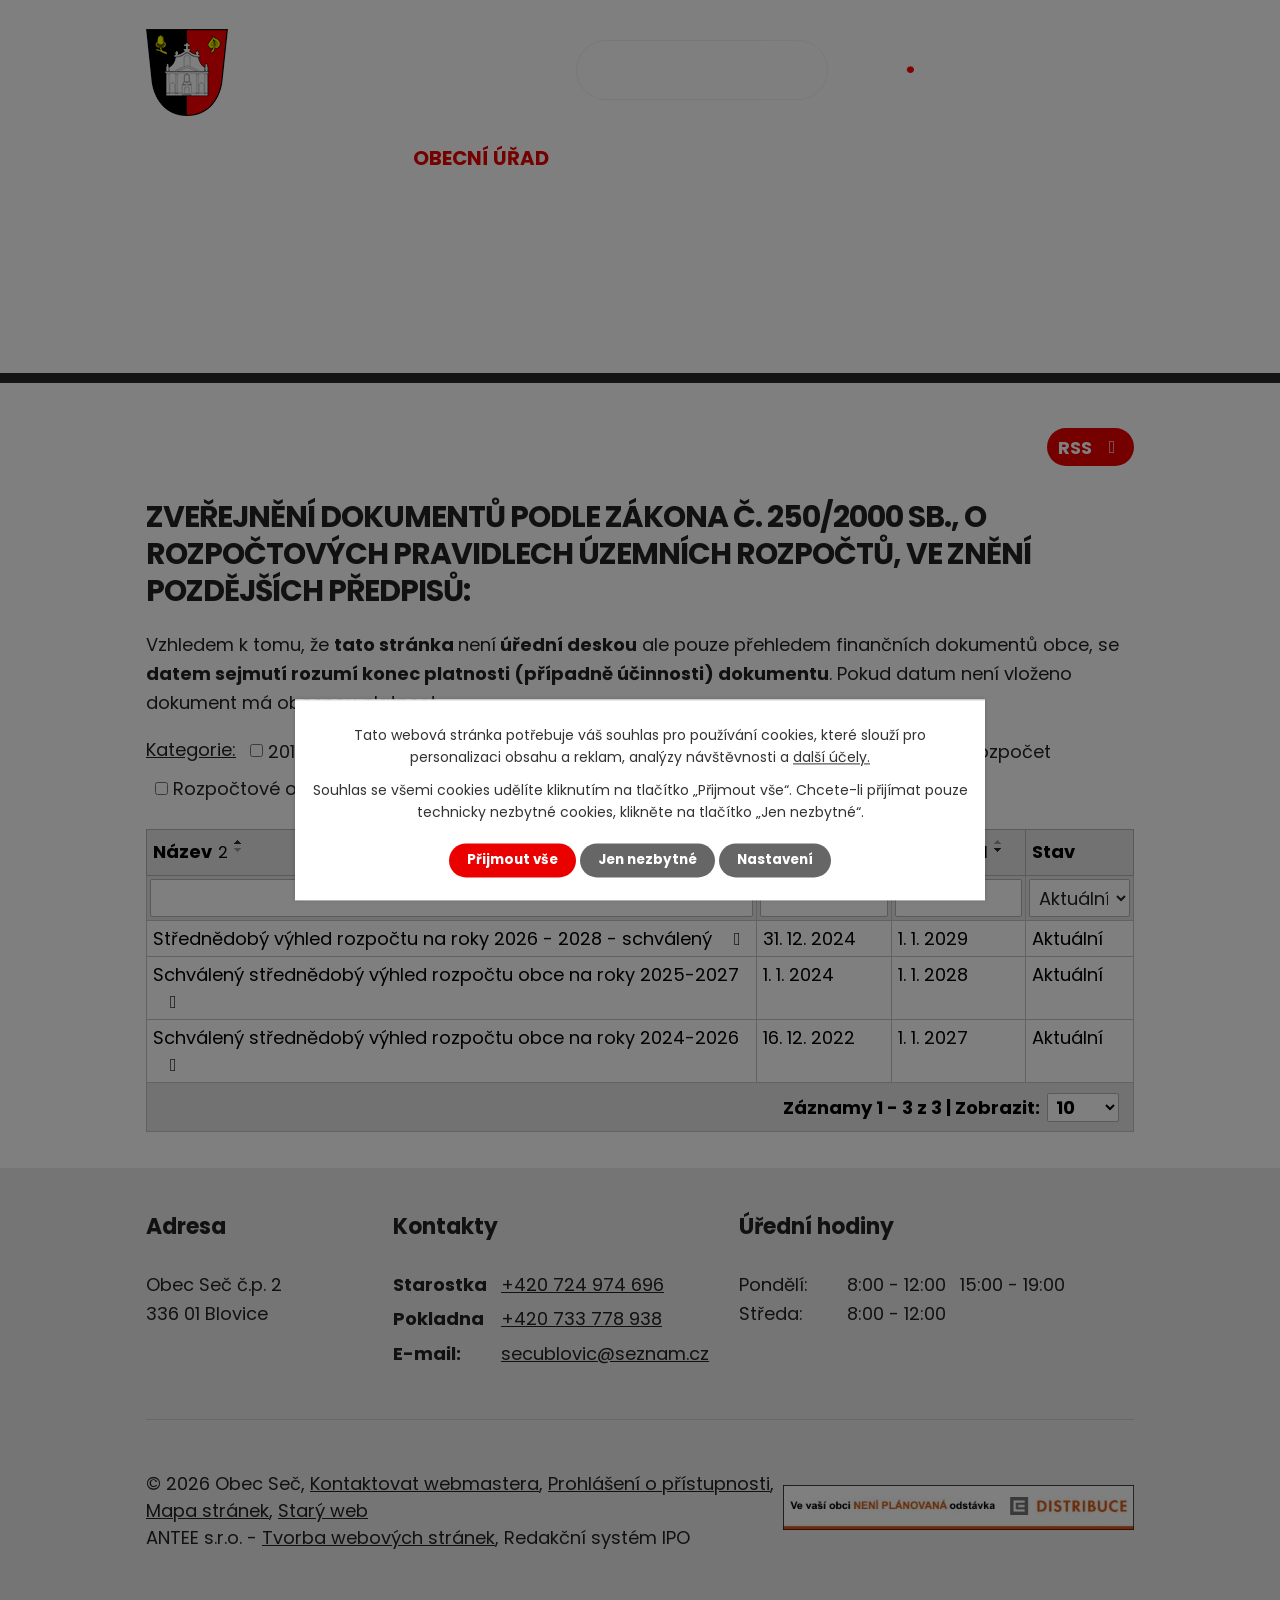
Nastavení (775, 859)
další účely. (831, 758)
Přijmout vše (512, 859)
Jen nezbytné (647, 859)
